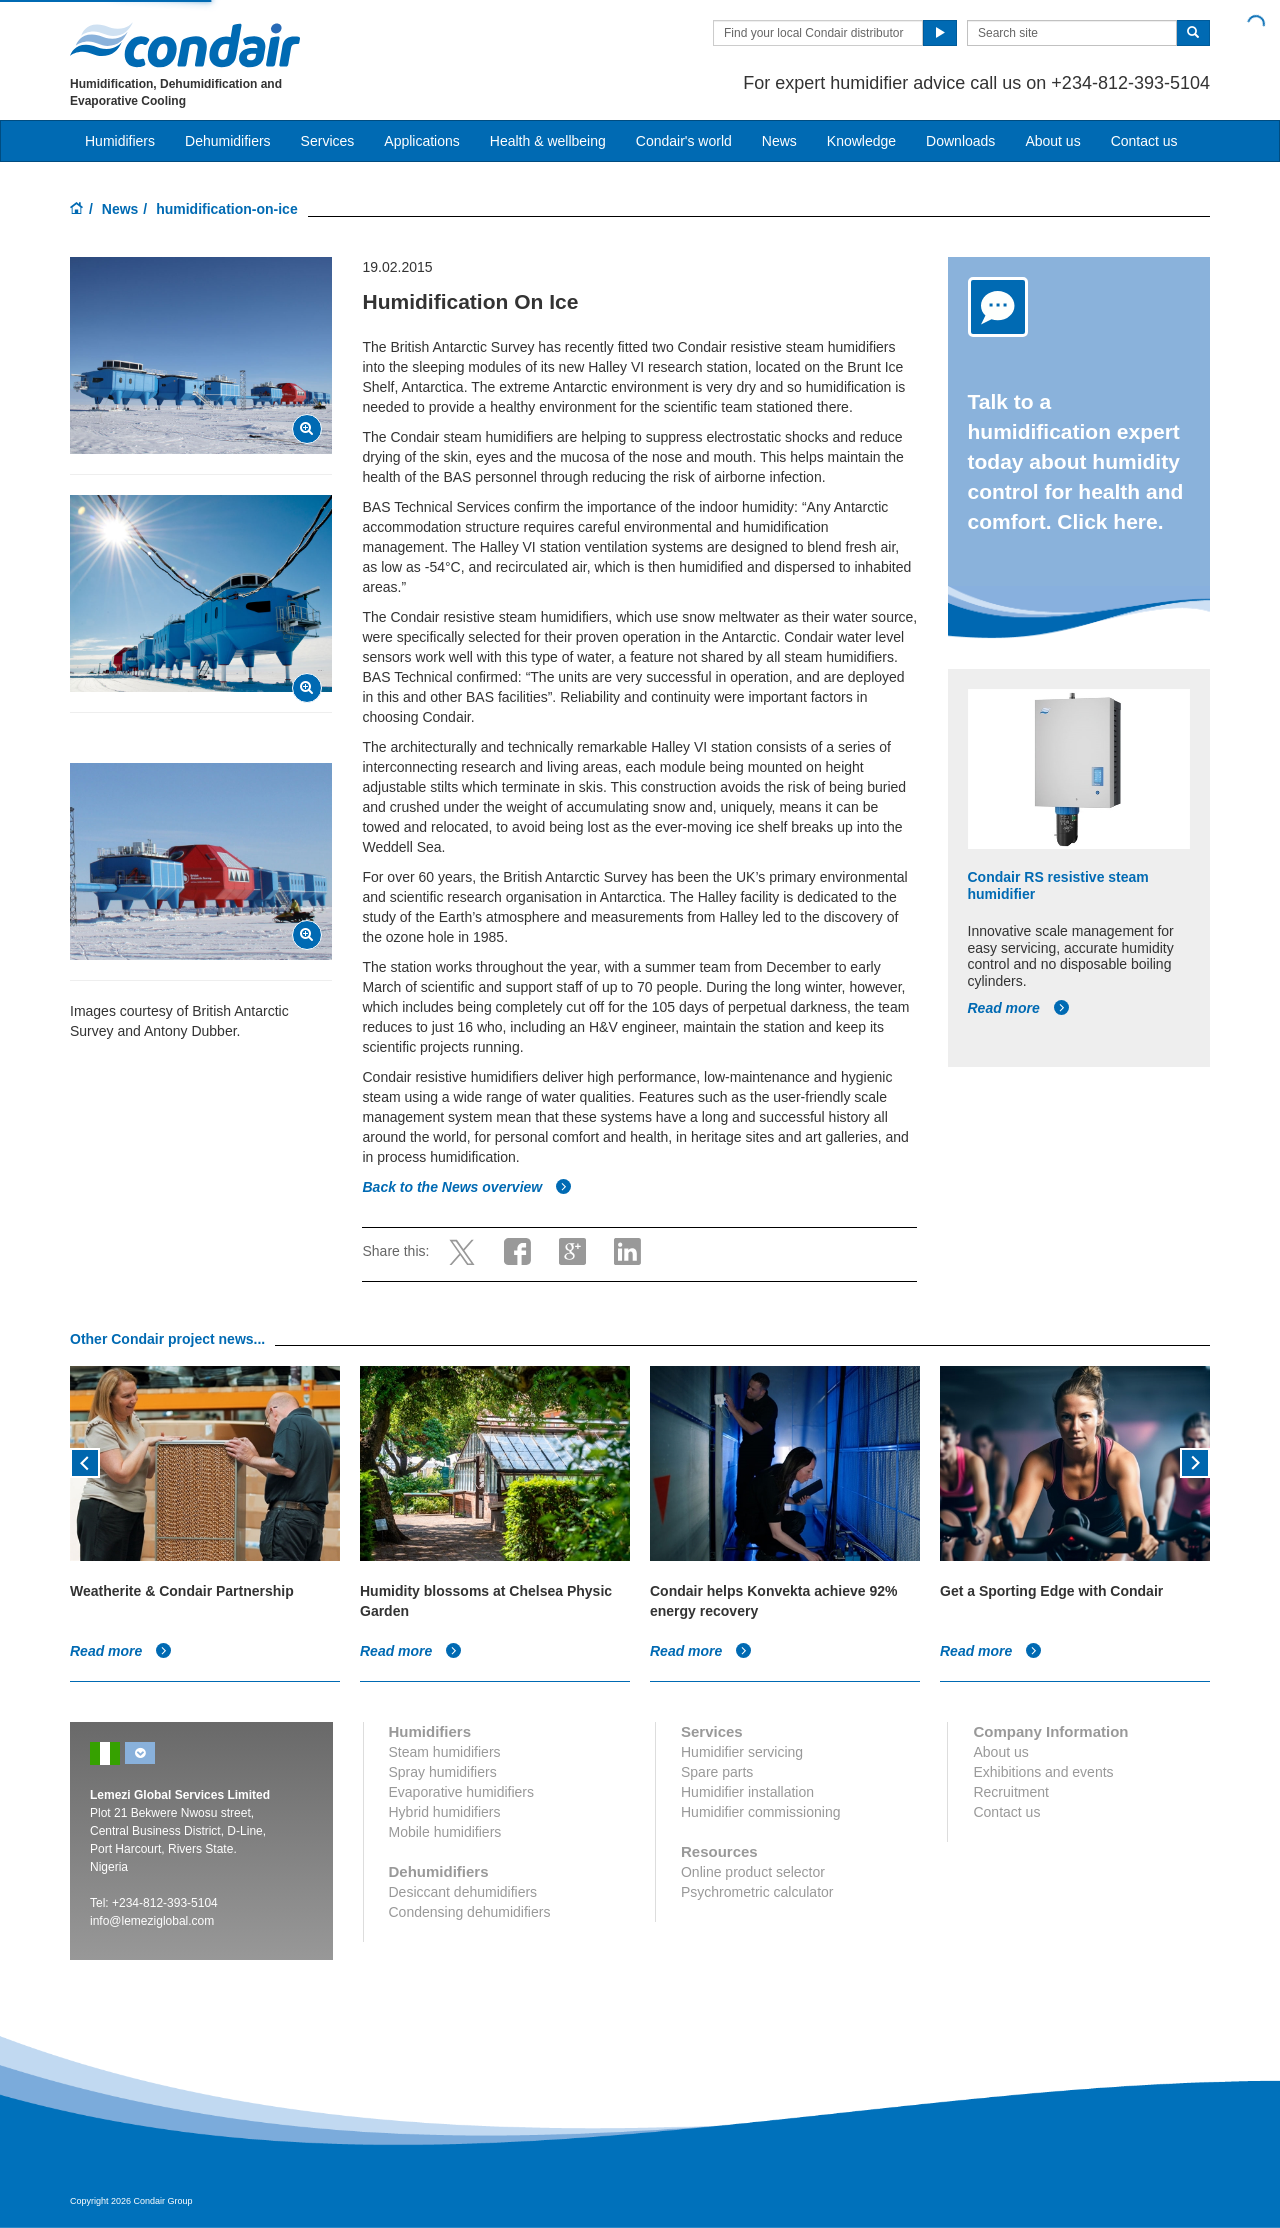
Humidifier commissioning (761, 1812)
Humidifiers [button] (120, 141)
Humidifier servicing (742, 1752)
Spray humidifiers (443, 1772)
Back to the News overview (467, 1187)
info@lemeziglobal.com (152, 1921)
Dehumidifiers (228, 141)
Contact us (1144, 141)
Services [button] (328, 141)
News (779, 141)
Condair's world (684, 141)
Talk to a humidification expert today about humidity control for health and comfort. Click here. (1076, 461)
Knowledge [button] (861, 141)
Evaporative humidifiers (462, 1792)
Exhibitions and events (1043, 1772)
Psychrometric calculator (757, 1892)
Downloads (960, 141)
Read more (1019, 1008)
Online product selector (753, 1872)
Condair (185, 45)
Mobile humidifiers (445, 1832)
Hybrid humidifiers (445, 1812)
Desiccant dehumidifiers (463, 1892)
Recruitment (1010, 1792)
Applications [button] (422, 141)
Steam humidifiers (445, 1752)
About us (1052, 141)
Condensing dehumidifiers (470, 1912)
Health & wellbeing (548, 141)
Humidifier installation (747, 1792)
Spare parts (717, 1772)
